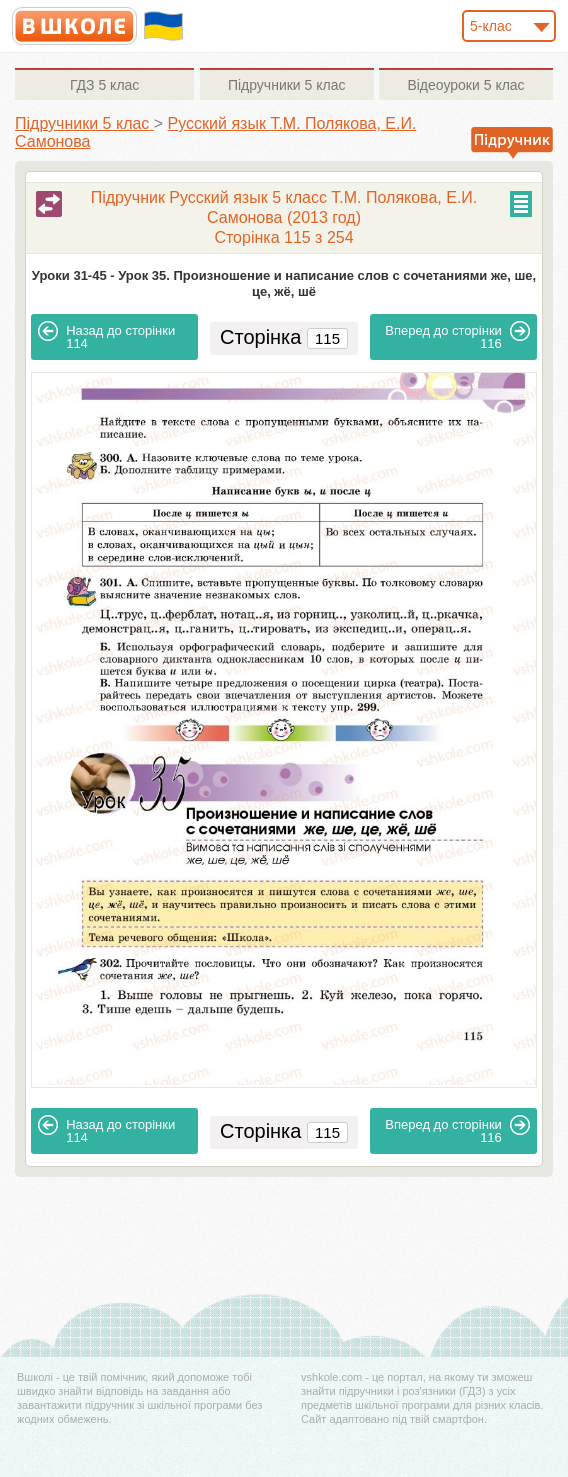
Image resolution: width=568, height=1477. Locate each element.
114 (106, 336)
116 (457, 336)
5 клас (104, 85)
